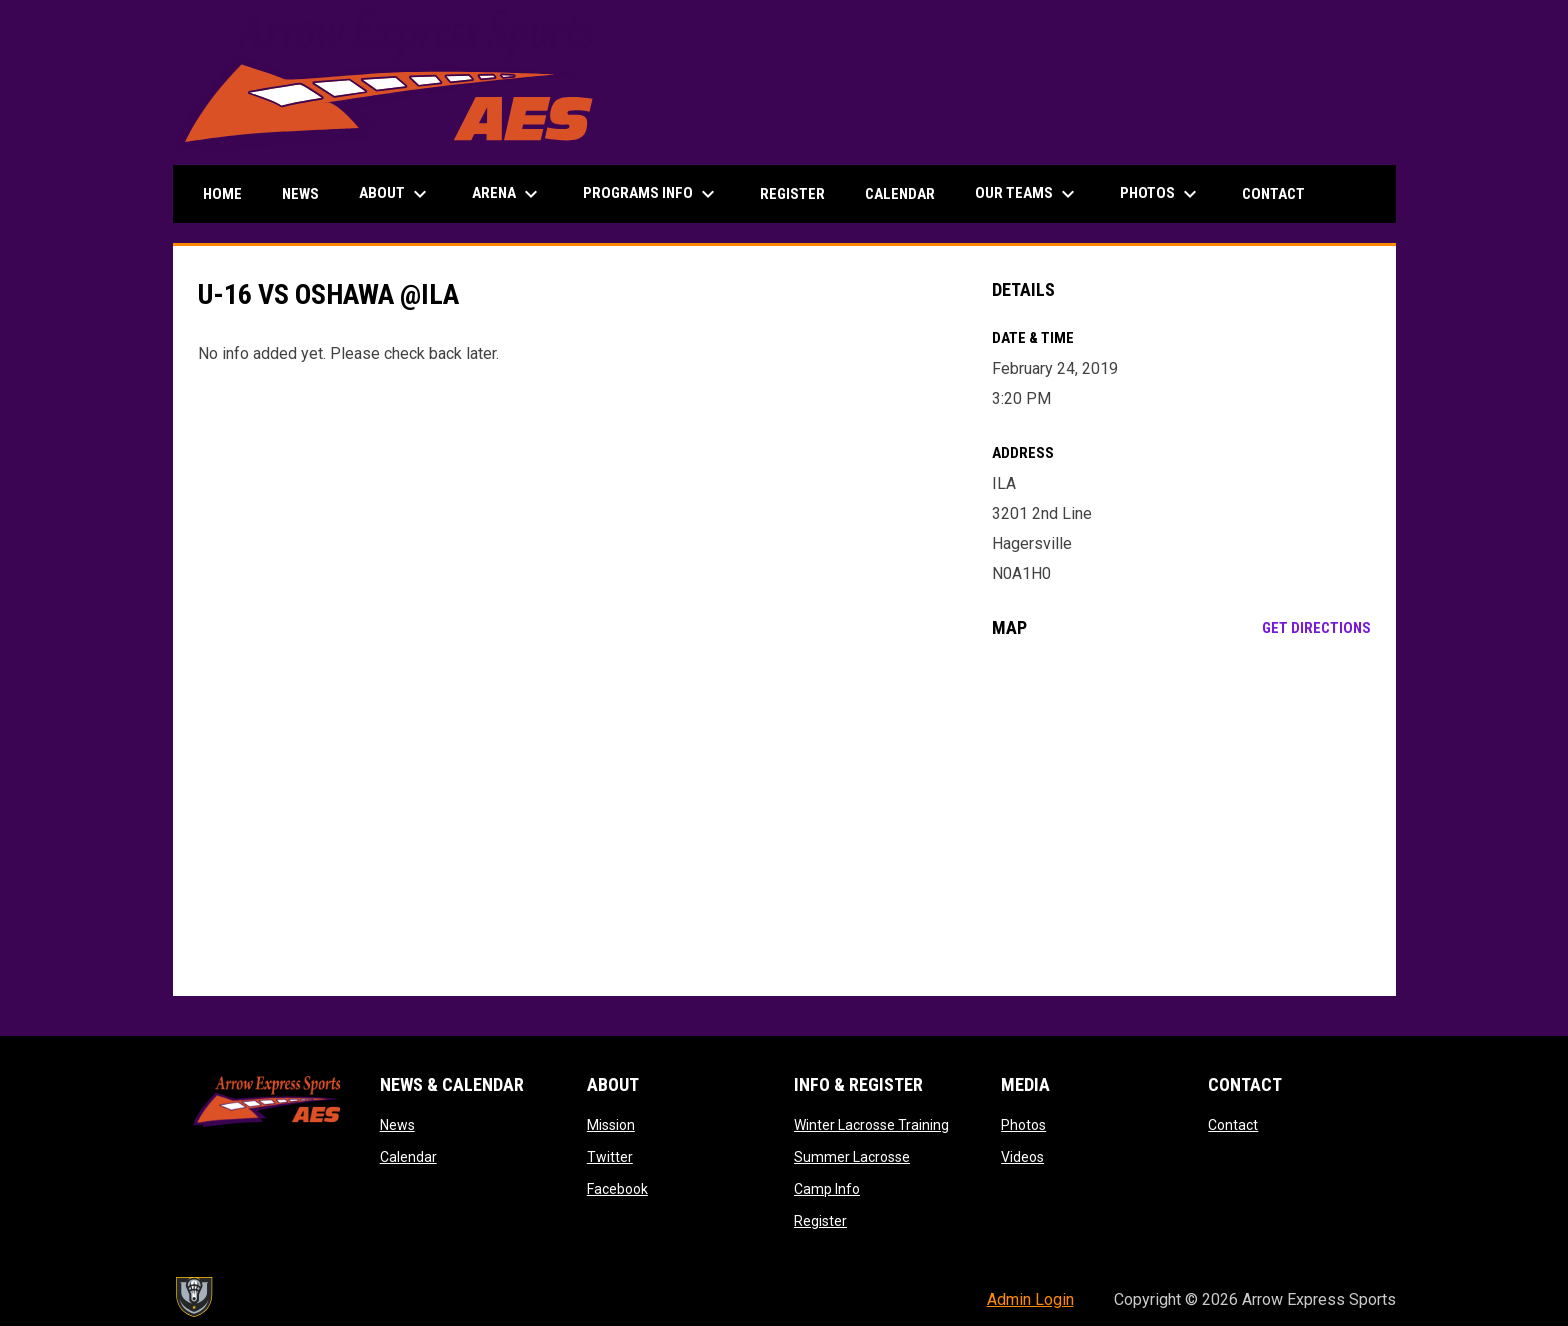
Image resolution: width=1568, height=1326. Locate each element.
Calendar (408, 1157)
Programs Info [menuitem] (651, 194)
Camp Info (827, 1189)
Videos (1022, 1157)
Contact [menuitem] (1273, 194)
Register (820, 1221)
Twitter (610, 1157)
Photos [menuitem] (1161, 194)
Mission (611, 1125)
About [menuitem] (395, 194)
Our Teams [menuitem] (1027, 194)
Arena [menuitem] (507, 194)
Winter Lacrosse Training (871, 1125)
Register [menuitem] (792, 194)
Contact (1233, 1125)
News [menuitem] (300, 194)
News (397, 1125)
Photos (1023, 1125)
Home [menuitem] (222, 194)
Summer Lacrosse (852, 1157)
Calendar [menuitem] (900, 194)
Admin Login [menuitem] (1030, 1299)
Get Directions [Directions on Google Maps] (1316, 628)
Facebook (617, 1189)
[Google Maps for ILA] (1181, 817)
